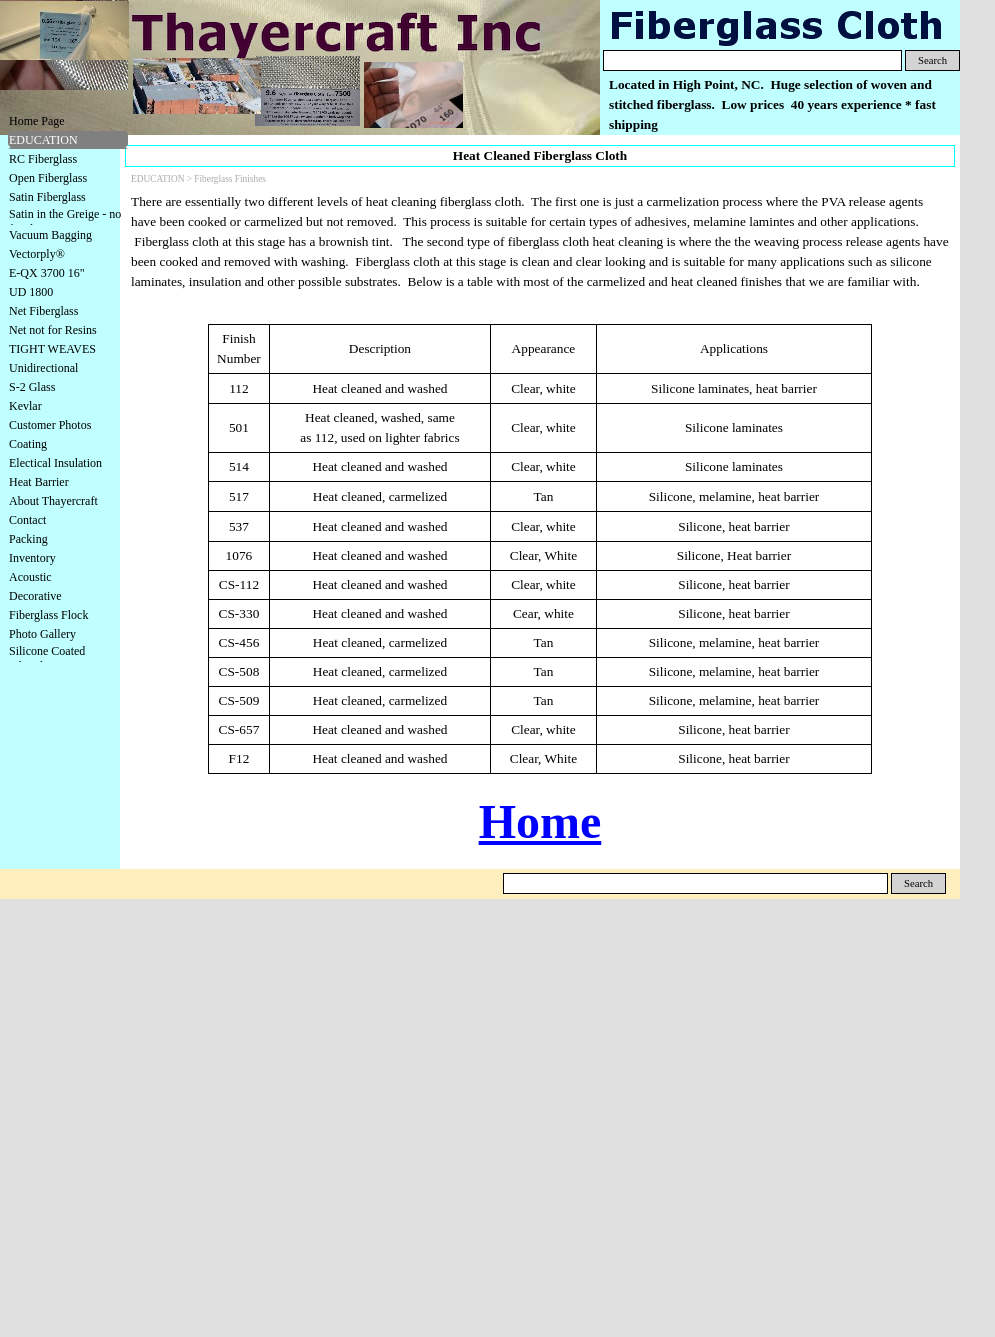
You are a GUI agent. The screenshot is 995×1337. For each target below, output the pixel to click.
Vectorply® (37, 254)
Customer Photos (50, 425)
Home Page (37, 121)
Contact (27, 520)
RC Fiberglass (43, 159)
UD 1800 (31, 292)
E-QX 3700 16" (47, 273)
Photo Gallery (42, 634)
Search (932, 60)
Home (540, 821)
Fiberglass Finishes (230, 179)
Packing (28, 539)
